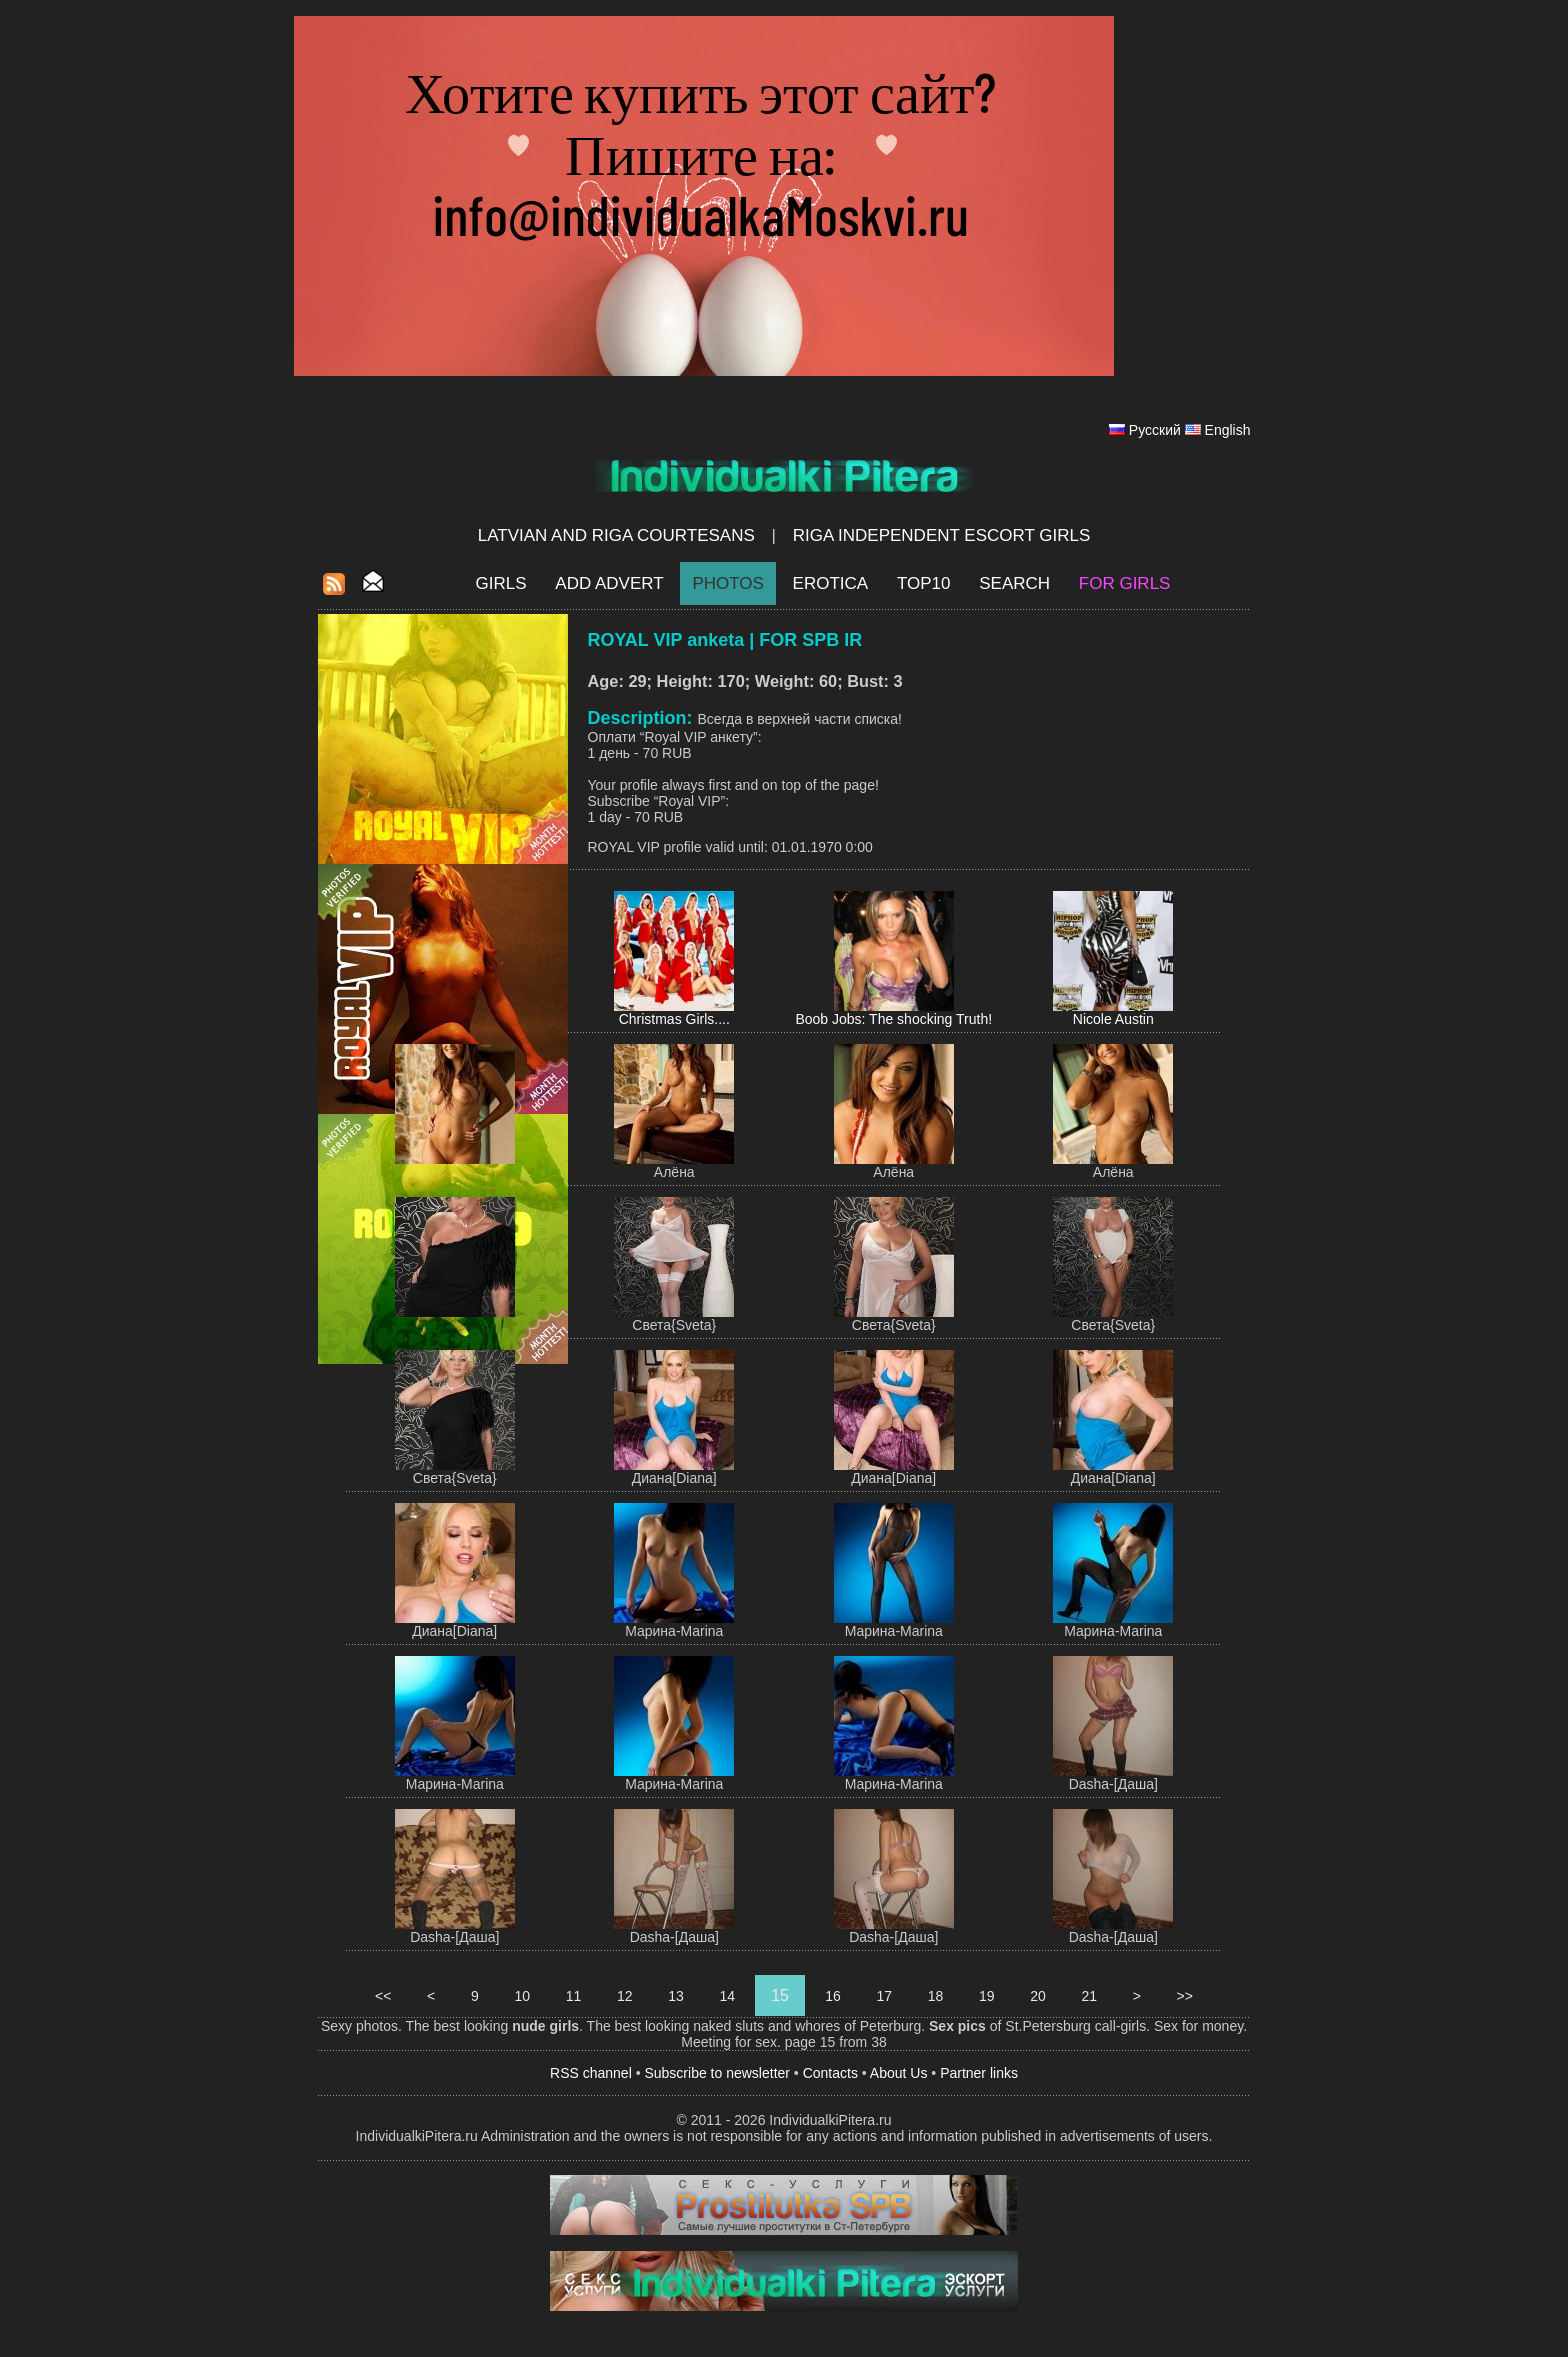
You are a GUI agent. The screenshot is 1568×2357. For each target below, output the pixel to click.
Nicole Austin (1113, 1019)
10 (522, 1996)
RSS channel (591, 2073)
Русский (1155, 430)
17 (884, 1996)
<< (383, 1996)
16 (832, 1996)
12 (624, 1996)
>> (1185, 1996)
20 (1037, 1996)
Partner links (979, 2073)
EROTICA (831, 583)
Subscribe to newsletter (717, 2073)
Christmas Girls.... (674, 1019)
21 (1089, 1996)
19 (986, 1996)
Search (1014, 583)
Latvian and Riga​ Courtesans (616, 535)
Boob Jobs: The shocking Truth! (893, 1019)
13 (675, 1996)
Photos (727, 583)
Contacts (830, 2073)
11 (573, 1996)
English (1228, 430)
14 (727, 1996)
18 (935, 1996)
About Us (899, 2073)
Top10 (924, 583)
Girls (501, 583)
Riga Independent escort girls (942, 535)
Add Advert (609, 583)
